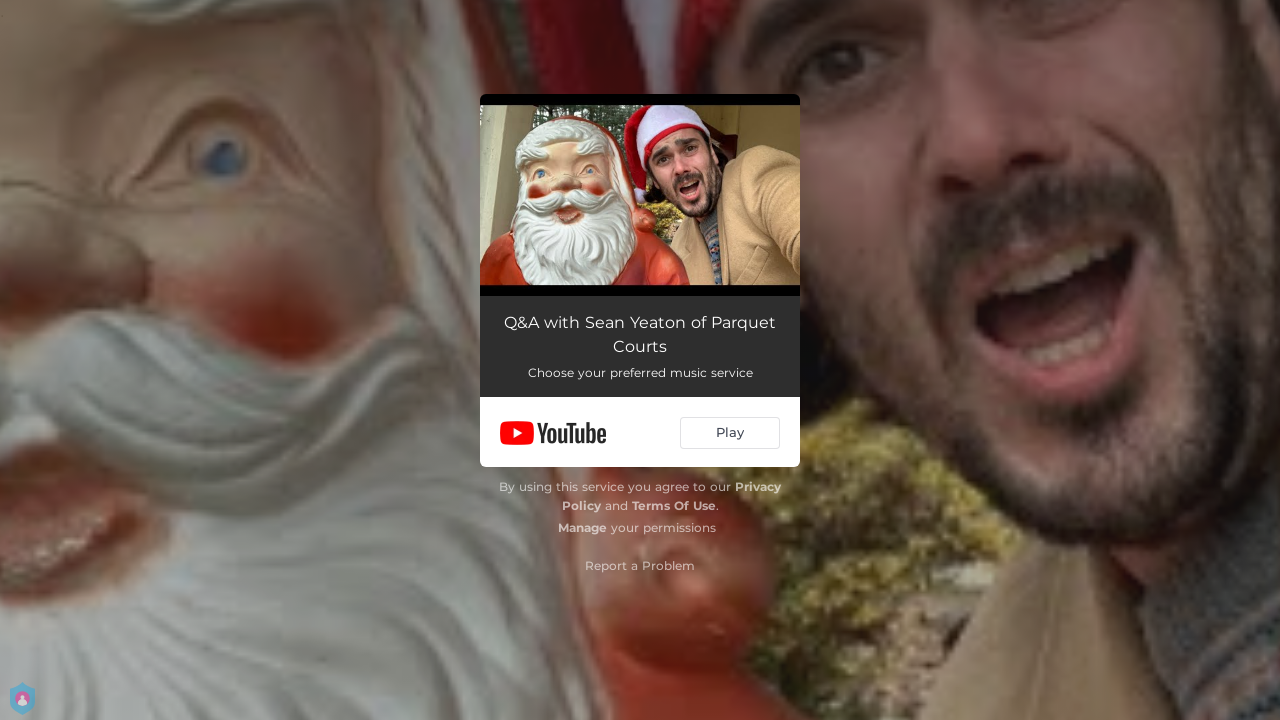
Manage (582, 527)
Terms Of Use (674, 505)
